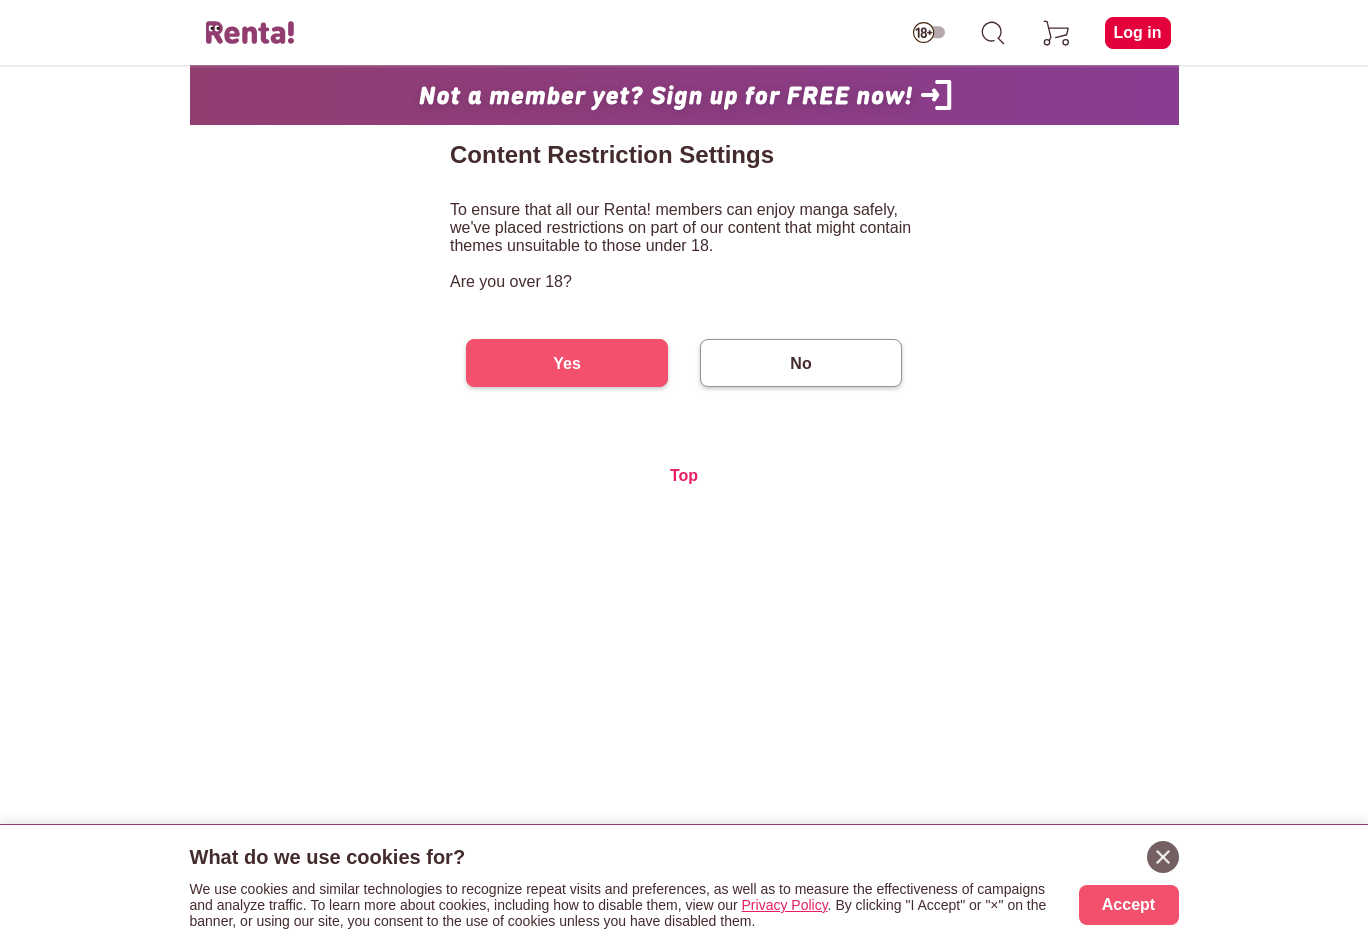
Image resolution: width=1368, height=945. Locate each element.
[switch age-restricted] (929, 33)
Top (684, 475)
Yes (567, 363)
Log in (1138, 32)
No (800, 363)
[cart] (1057, 33)
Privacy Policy (785, 905)
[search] (993, 33)
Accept (1128, 904)
